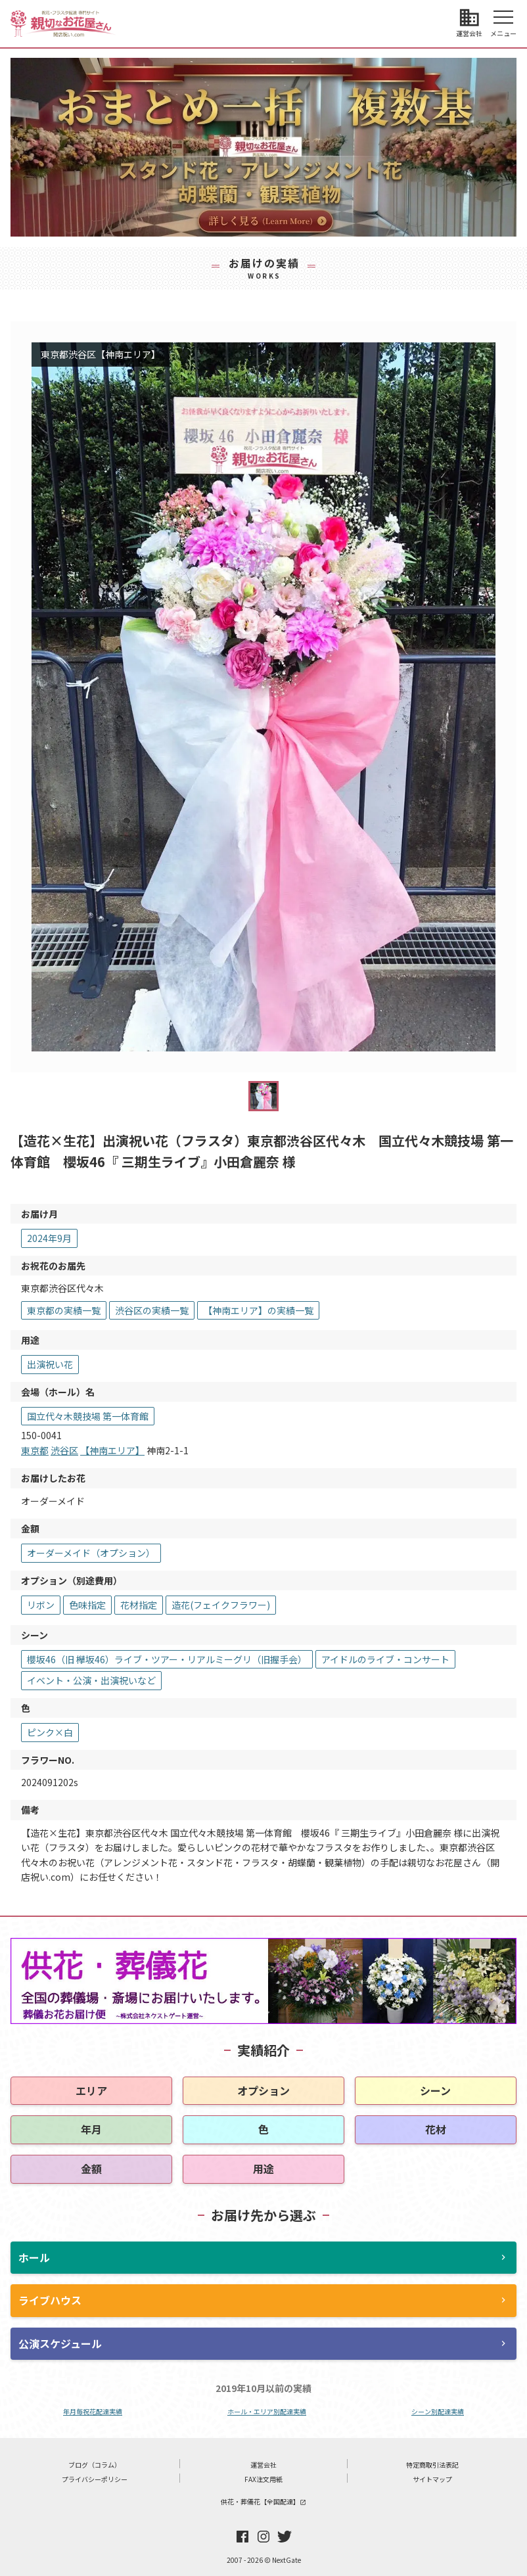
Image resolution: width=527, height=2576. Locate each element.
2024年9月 (49, 1238)
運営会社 (263, 2465)
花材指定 (138, 1604)
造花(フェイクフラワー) (221, 1604)
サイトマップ (432, 2479)
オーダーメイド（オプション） (91, 1552)
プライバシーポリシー (94, 2479)
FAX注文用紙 (263, 2479)
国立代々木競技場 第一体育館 (88, 1416)
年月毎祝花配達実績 (92, 2411)
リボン (41, 1604)
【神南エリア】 (112, 1450)
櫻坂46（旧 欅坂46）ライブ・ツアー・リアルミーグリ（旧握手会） (167, 1659)
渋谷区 (64, 1450)
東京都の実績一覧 (64, 1310)
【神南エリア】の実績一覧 (258, 1310)
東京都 (35, 1450)
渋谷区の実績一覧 (152, 1310)
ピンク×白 (50, 1732)
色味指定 (87, 1604)
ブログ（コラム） (94, 2465)
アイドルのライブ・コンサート (385, 1659)
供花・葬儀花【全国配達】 (263, 2501)
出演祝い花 (50, 1364)
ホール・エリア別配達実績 (266, 2411)
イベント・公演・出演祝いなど (91, 1680)
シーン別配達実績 (437, 2411)
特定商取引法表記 (432, 2465)
